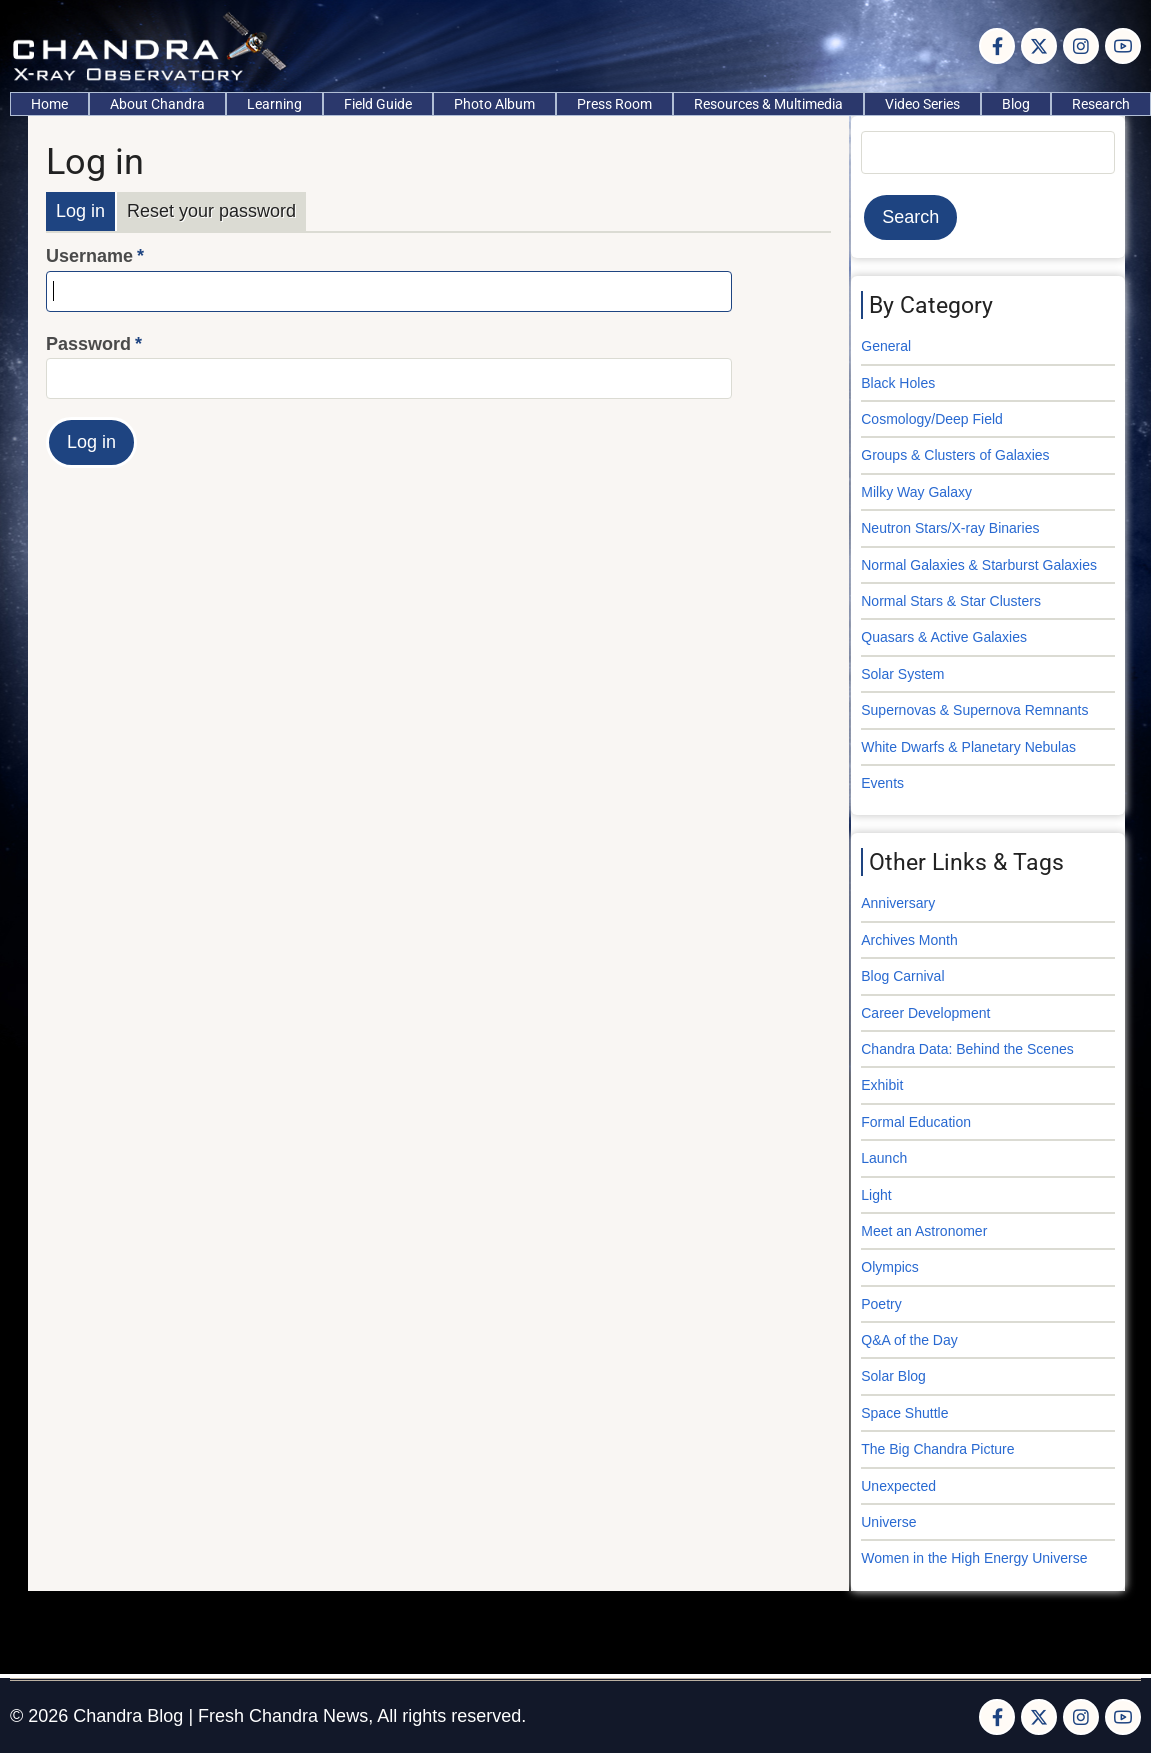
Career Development (925, 1013)
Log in (80, 211)
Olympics (890, 1267)
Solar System (902, 674)
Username (89, 256)
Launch (884, 1158)
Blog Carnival (902, 976)
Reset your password (211, 211)
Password (88, 344)
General (886, 346)
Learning (274, 104)
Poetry (881, 1304)
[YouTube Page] (1123, 46)
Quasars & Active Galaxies (944, 637)
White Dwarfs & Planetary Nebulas (968, 747)
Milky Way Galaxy (916, 492)
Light (876, 1195)
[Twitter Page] (1039, 46)
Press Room (614, 104)
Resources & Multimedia (768, 104)
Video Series (922, 104)
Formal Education (916, 1122)
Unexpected (898, 1486)
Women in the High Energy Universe (974, 1558)
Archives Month (909, 940)
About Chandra (157, 104)
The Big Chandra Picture (937, 1449)
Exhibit (882, 1085)
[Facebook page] (997, 46)
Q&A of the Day (909, 1340)
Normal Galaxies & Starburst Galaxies (979, 565)
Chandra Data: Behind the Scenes (967, 1049)
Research (1101, 104)
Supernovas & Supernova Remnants (974, 710)
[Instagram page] (1081, 46)
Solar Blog (893, 1376)
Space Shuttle (904, 1413)
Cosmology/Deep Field (932, 419)
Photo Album (494, 104)
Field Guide (378, 104)
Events (882, 783)
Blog (1016, 104)
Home (49, 104)
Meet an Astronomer (924, 1231)
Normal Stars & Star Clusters (951, 601)
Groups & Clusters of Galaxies (955, 455)
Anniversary (898, 903)
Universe (888, 1522)
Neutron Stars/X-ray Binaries (950, 528)
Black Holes (898, 383)
